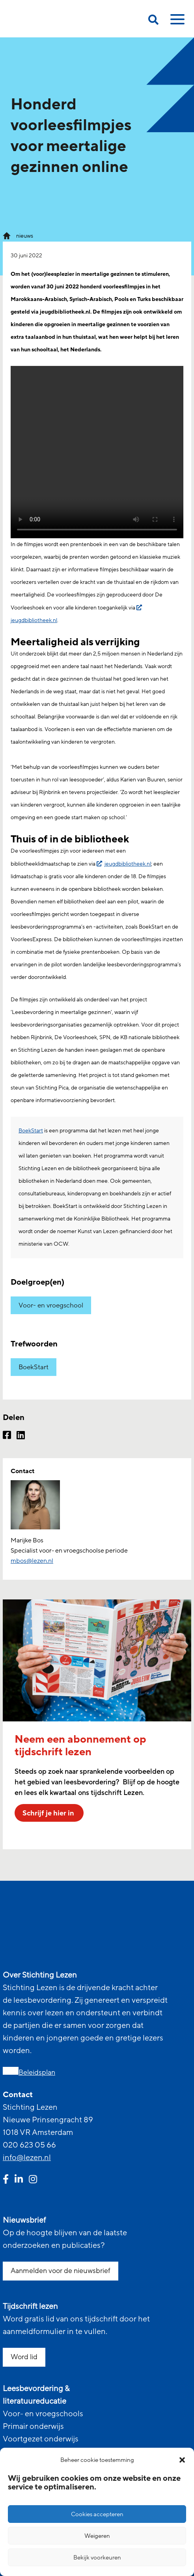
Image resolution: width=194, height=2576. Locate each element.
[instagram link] (33, 2180)
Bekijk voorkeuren (97, 2557)
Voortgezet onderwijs (40, 2439)
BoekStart (31, 1130)
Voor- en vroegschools (43, 2414)
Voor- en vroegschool (51, 1305)
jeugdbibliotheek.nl (127, 864)
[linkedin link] (19, 2180)
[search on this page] (153, 21)
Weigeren (97, 2536)
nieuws (24, 236)
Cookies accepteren (97, 2514)
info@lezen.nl (27, 2158)
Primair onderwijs (33, 2426)
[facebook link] (6, 2180)
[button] (182, 2460)
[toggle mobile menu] (176, 22)
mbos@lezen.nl (32, 1561)
